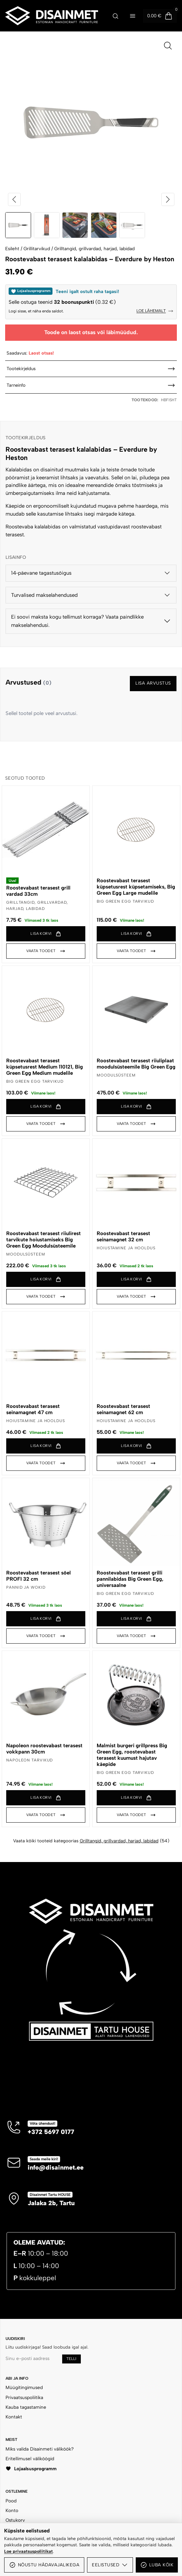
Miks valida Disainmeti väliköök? (40, 2449)
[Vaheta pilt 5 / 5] (132, 225)
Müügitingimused (24, 2387)
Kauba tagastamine (26, 2407)
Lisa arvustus (153, 683)
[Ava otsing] (115, 16)
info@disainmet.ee (56, 2167)
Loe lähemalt (154, 311)
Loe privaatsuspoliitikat (28, 2551)
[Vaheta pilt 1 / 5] (18, 225)
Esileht (12, 248)
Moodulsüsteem (116, 1075)
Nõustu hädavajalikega (44, 2564)
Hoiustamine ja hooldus (126, 1247)
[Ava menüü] (133, 16)
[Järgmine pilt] (167, 199)
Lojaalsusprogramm (31, 2468)
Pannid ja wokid (26, 1587)
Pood (11, 2500)
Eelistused (110, 2564)
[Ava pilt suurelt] (167, 46)
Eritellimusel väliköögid (30, 2458)
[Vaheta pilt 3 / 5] (75, 225)
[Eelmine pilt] (14, 199)
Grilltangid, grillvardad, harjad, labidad (94, 248)
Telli (71, 2358)
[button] (45, 933)
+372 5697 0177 (51, 2132)
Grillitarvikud (36, 248)
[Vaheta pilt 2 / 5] (47, 225)
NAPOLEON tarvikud (29, 1760)
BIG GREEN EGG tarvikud (125, 901)
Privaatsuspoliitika (24, 2397)
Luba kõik (157, 2564)
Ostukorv (15, 2520)
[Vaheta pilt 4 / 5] (104, 225)
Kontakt (14, 2416)
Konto (12, 2510)
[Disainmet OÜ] (51, 15)
